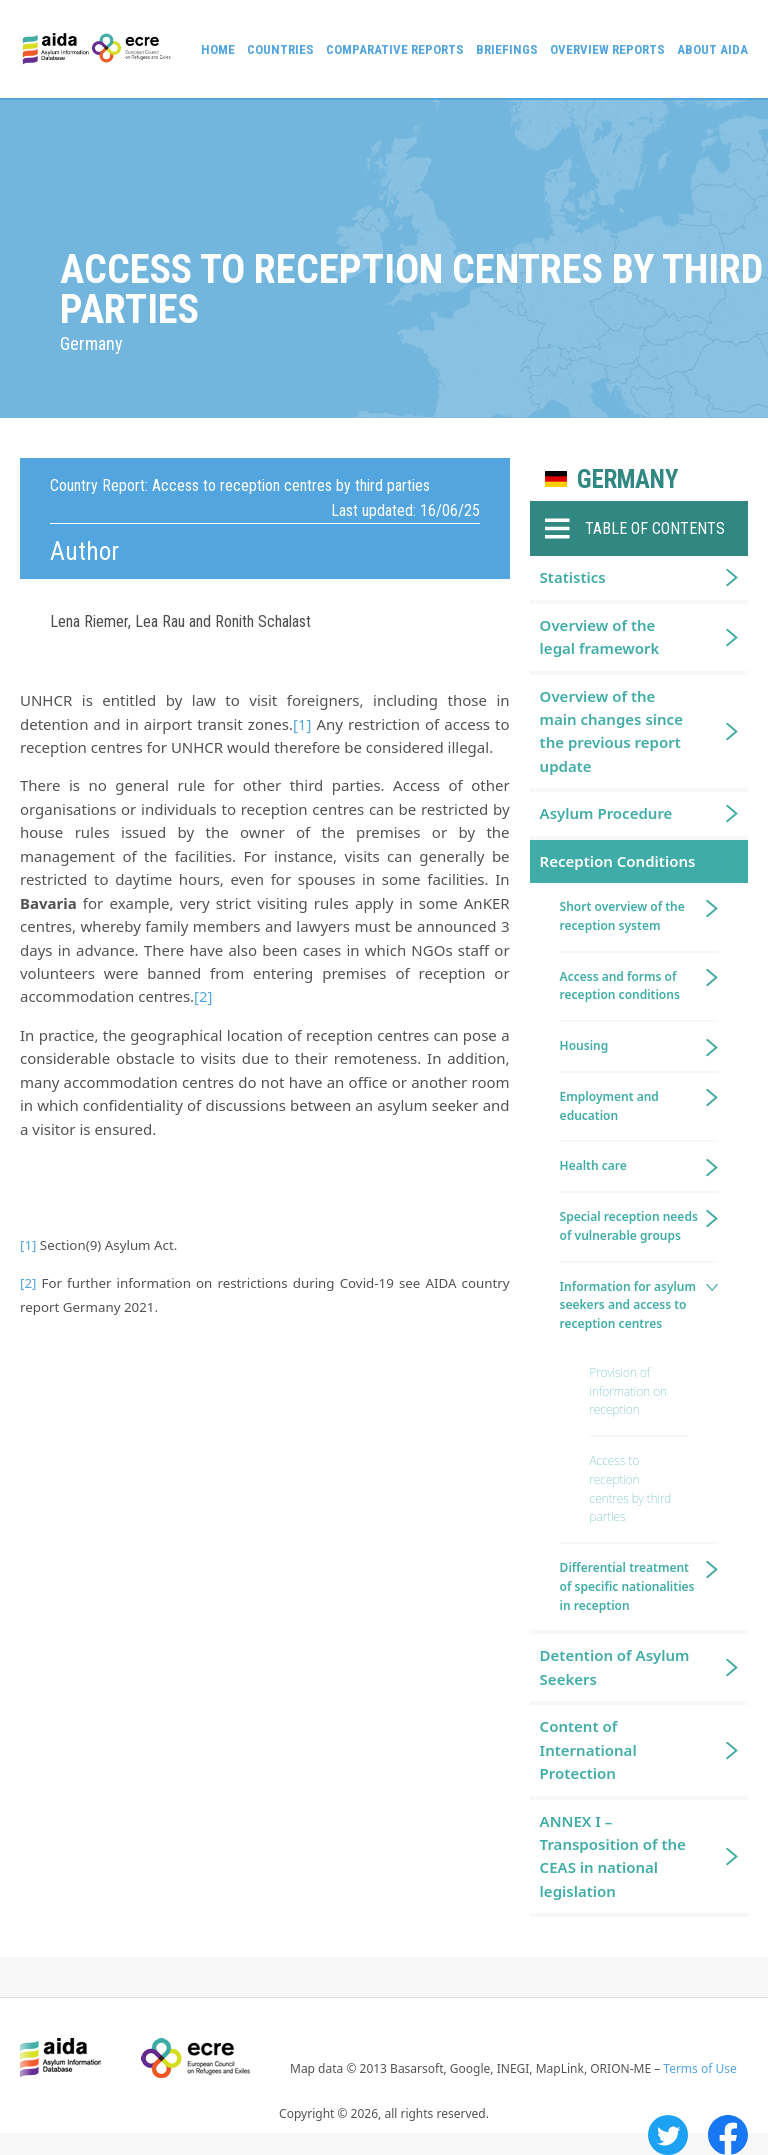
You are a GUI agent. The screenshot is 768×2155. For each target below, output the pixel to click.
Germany (627, 479)
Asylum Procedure (606, 813)
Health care (593, 1165)
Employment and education (609, 1106)
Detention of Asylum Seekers (615, 1666)
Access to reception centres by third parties (631, 1488)
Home (218, 49)
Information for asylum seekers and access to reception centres (628, 1305)
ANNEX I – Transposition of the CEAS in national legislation (613, 1856)
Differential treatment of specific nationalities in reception (627, 1586)
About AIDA (712, 49)
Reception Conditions (618, 861)
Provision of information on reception (628, 1391)
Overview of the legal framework (600, 636)
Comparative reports (395, 49)
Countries (280, 49)
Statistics (573, 577)
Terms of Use (699, 2068)
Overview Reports (607, 49)
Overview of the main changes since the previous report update (611, 731)
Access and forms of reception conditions (620, 986)
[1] (302, 724)
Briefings (507, 49)
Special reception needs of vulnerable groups (629, 1226)
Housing (584, 1045)
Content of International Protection (588, 1749)
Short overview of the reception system (622, 916)
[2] (203, 996)
